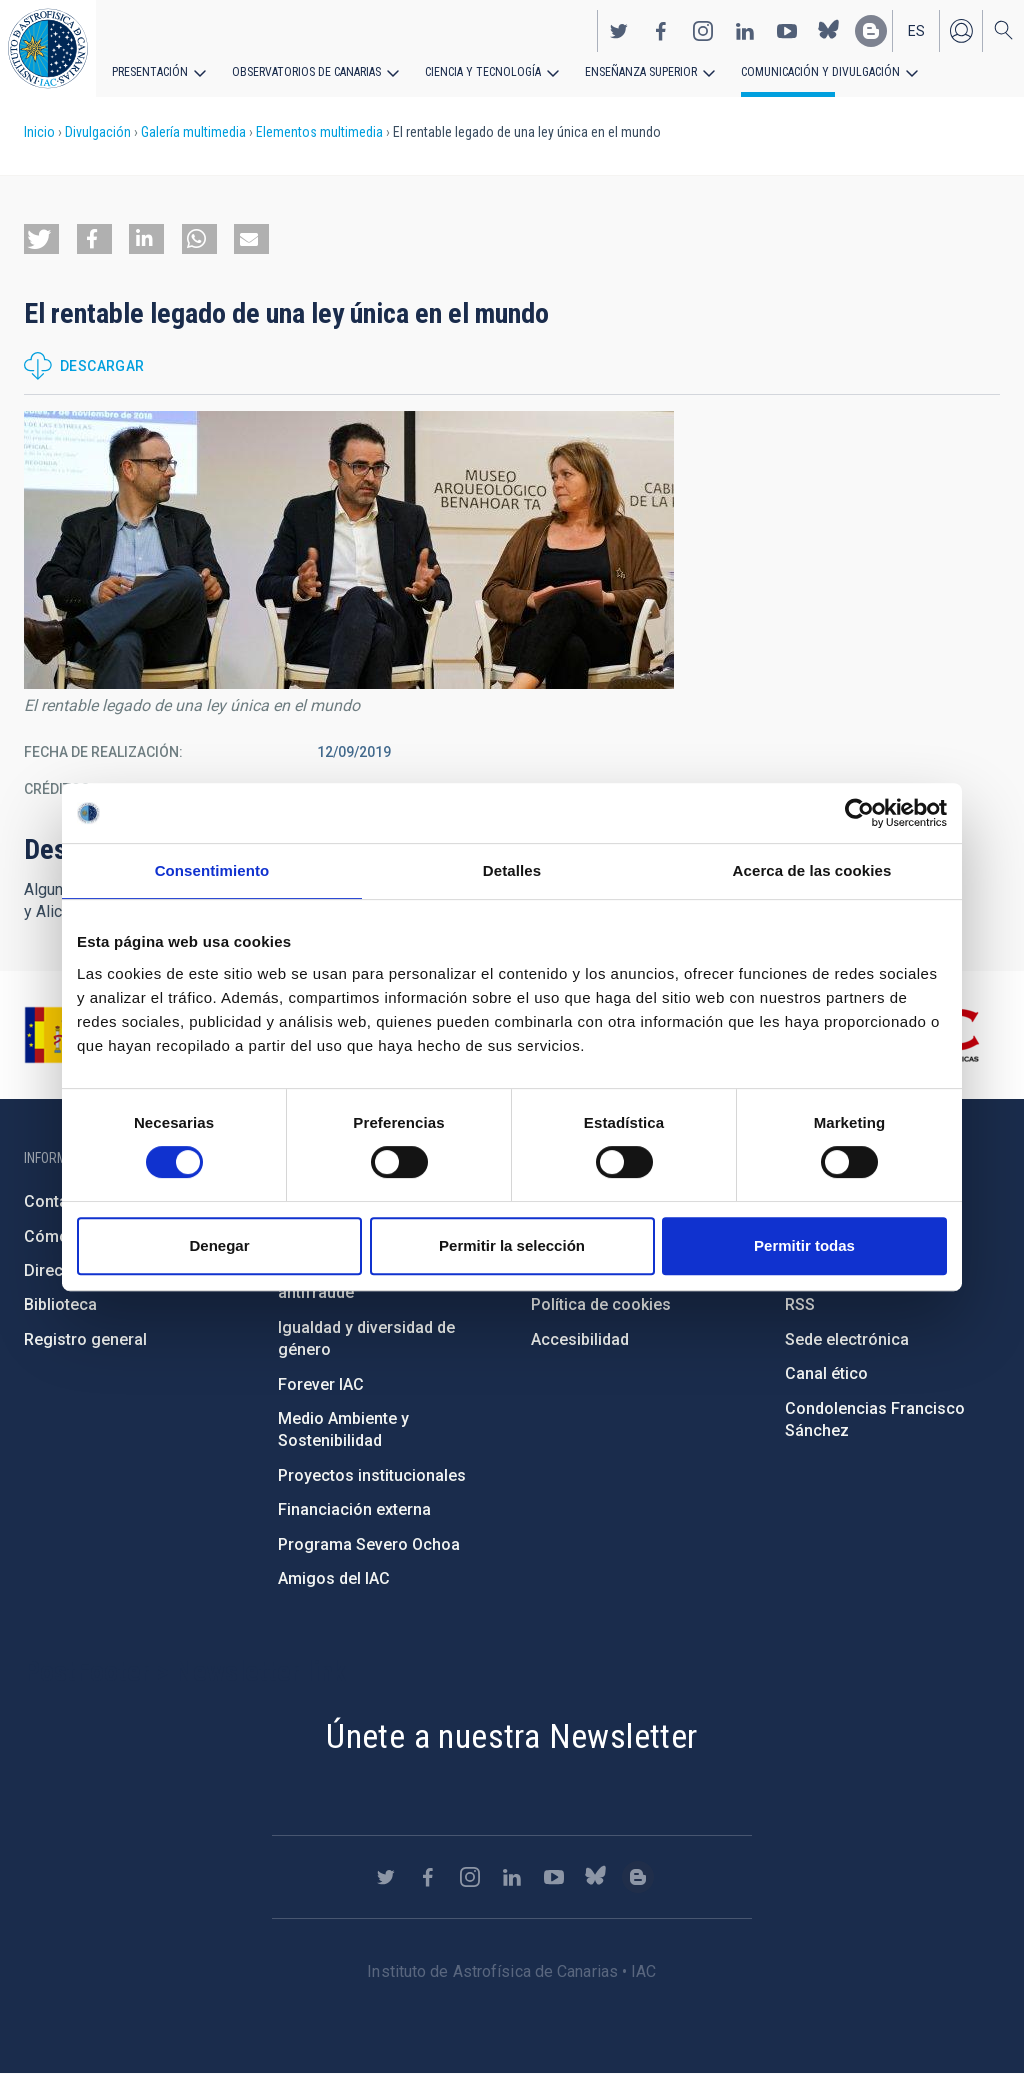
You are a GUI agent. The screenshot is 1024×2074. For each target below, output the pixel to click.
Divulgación (98, 132)
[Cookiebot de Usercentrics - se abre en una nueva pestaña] (859, 813)
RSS (800, 1304)
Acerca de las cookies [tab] (812, 870)
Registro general (85, 1339)
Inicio (39, 132)
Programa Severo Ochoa (369, 1544)
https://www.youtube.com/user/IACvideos (787, 31)
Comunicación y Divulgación (820, 72)
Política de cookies (601, 1304)
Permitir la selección (512, 1245)
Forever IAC (321, 1384)
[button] (41, 239)
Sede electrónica (847, 1339)
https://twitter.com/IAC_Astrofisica (619, 31)
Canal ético (826, 1373)
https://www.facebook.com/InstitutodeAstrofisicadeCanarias (661, 31)
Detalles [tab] (512, 870)
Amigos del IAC (334, 1578)
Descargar (102, 366)
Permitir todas (804, 1245)
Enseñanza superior (641, 72)
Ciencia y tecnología (483, 72)
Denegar (219, 1245)
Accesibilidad (580, 1339)
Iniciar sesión (961, 31)
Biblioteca (60, 1304)
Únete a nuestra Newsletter (511, 1736)
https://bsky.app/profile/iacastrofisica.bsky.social (829, 31)
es (916, 31)
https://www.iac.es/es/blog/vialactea (871, 31)
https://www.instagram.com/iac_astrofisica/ (703, 31)
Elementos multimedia (319, 132)
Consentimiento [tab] (212, 870)
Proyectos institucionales (372, 1475)
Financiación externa (354, 1509)
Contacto (58, 1201)
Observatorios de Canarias (306, 72)
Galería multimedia (193, 132)
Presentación (150, 72)
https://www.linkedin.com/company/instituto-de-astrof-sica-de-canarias (745, 31)
